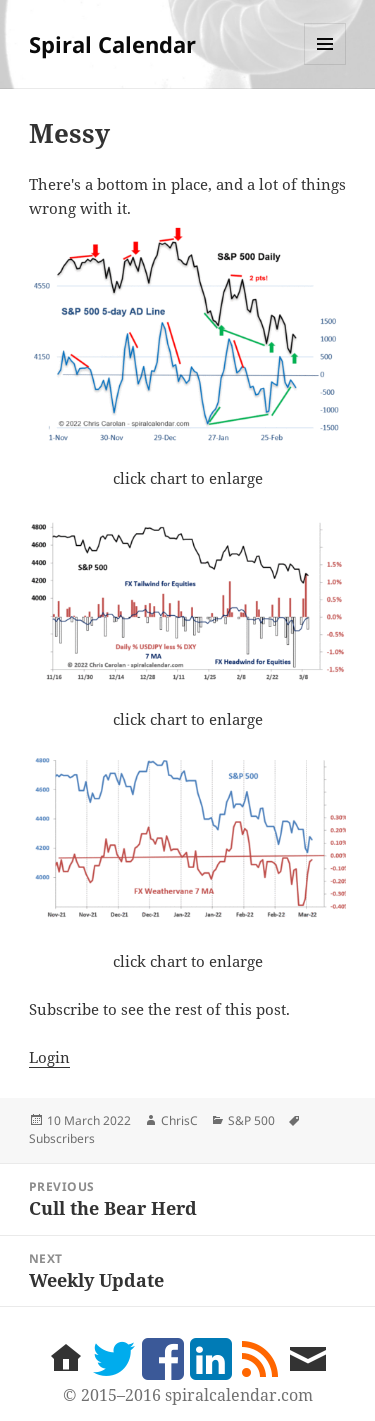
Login (49, 1057)
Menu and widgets (325, 64)
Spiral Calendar (112, 44)
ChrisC (179, 1120)
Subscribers (62, 1138)
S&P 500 (251, 1120)
